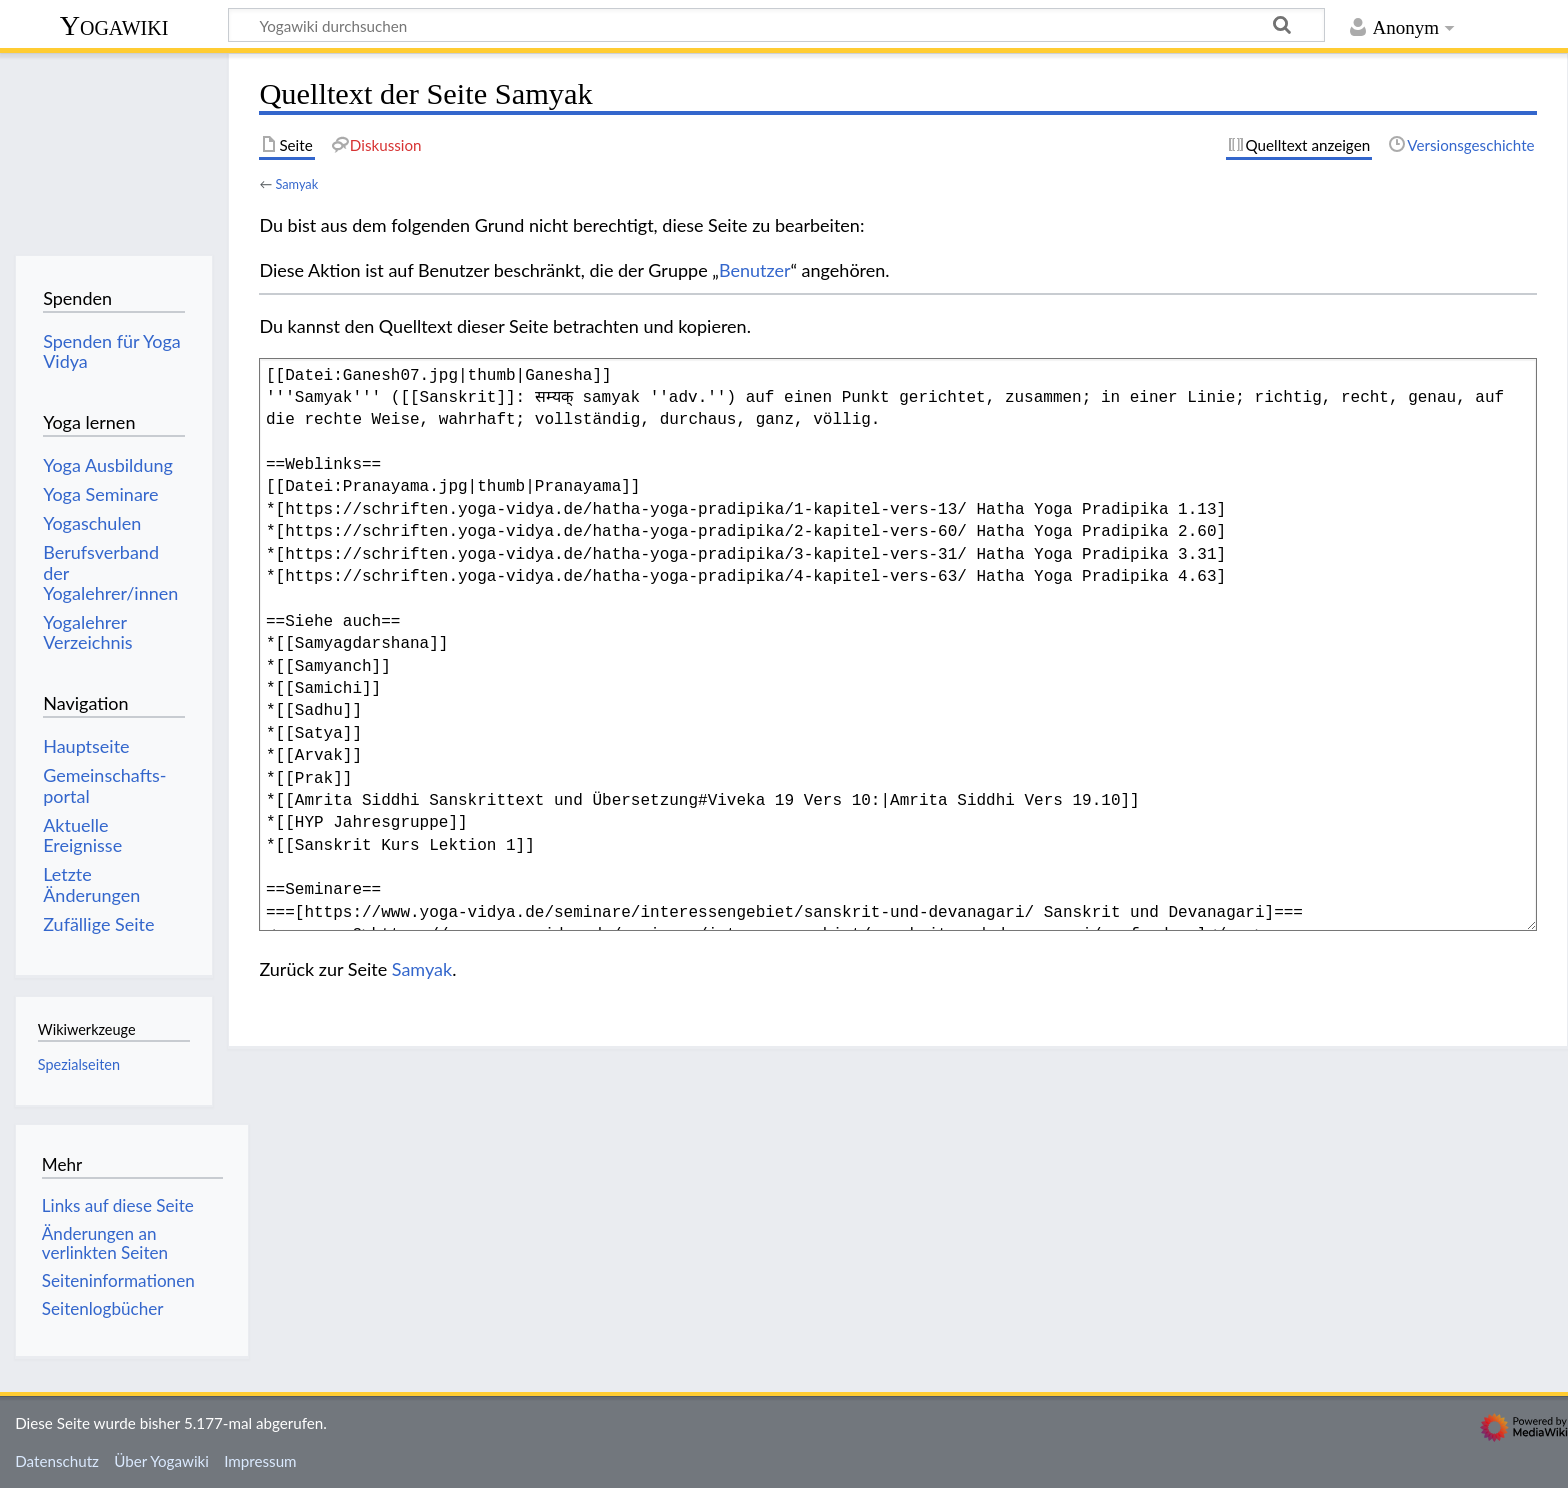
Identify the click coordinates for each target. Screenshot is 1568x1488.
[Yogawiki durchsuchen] (776, 25)
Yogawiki (114, 25)
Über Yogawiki (161, 1461)
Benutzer (755, 270)
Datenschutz (57, 1461)
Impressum (260, 1461)
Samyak (296, 184)
